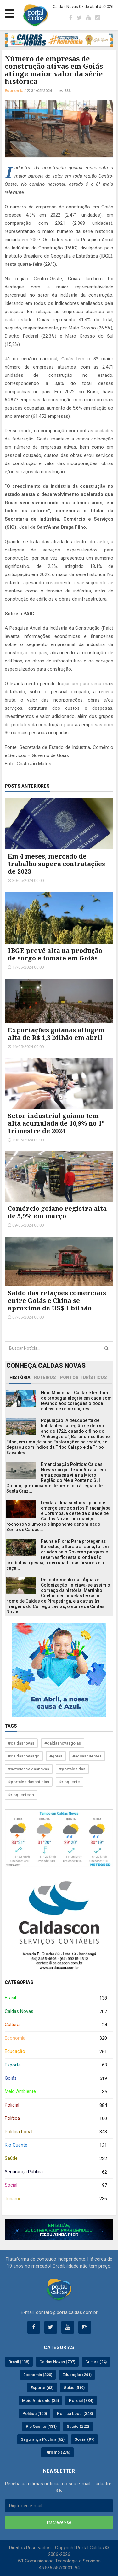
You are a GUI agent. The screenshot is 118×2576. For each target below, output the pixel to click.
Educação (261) (77, 2374)
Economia (56, 2038)
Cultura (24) (96, 2361)
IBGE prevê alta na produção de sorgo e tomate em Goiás (55, 954)
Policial (56, 2105)
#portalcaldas (72, 1769)
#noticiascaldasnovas (28, 1769)
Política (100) (34, 2413)
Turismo (56, 2198)
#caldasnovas (21, 1743)
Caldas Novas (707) (57, 2361)
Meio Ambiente (56, 2092)
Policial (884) (81, 2400)
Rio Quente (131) (41, 2426)
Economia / (16, 90)
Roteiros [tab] (45, 1377)
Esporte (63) (42, 2387)
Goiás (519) (74, 2387)
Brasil (56, 1998)
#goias (55, 1756)
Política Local (56, 2132)
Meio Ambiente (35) (40, 2400)
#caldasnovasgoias (62, 1743)
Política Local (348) (75, 2413)
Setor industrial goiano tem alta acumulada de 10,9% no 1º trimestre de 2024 (56, 1123)
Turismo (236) (57, 2452)
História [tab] (20, 1377)
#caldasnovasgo (23, 1756)
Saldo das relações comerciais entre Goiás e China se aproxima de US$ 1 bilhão (57, 1300)
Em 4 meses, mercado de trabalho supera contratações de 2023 (56, 864)
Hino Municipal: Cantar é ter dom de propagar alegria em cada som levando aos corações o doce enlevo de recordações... (76, 1400)
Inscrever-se (59, 2522)
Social (56, 2185)
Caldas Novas (56, 2011)
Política (56, 2118)
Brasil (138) (18, 2361)
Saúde (56, 2158)
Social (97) (84, 2439)
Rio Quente (56, 2145)
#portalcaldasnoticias (28, 1782)
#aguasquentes (87, 1756)
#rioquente (69, 1782)
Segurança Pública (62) (43, 2439)
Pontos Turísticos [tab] (83, 1377)
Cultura (56, 2025)
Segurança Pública (56, 2172)
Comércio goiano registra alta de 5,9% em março (57, 1212)
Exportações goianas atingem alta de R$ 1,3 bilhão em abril (56, 1034)
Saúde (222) (78, 2426)
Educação (56, 2052)
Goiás (56, 2078)
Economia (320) (37, 2374)
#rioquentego (21, 1794)
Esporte (56, 2065)
